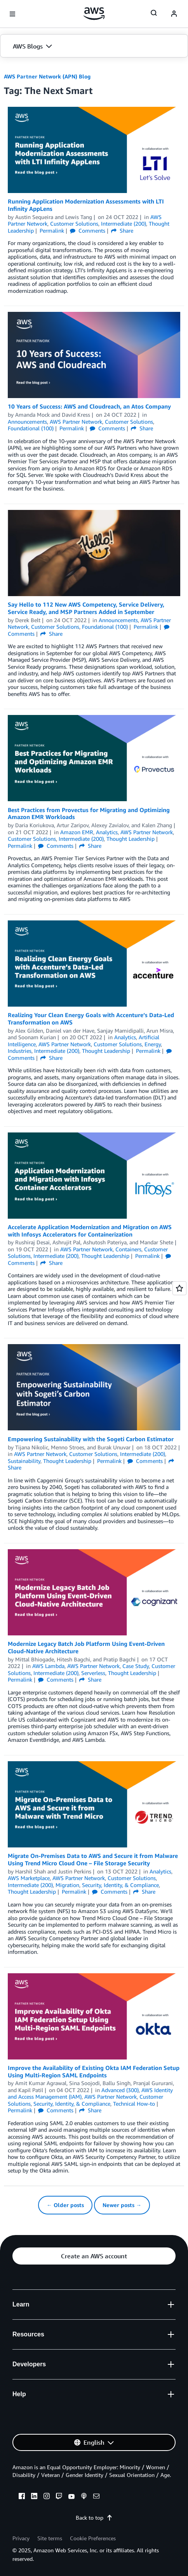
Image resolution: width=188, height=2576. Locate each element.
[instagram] (47, 2497)
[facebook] (22, 2497)
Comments (87, 230)
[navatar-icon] (174, 14)
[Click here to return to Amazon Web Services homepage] (94, 13)
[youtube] (71, 2497)
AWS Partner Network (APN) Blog (47, 76)
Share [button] (122, 230)
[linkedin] (34, 2497)
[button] (94, 46)
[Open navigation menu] (12, 14)
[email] (96, 2497)
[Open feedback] (179, 1288)
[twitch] (59, 2497)
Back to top (94, 2517)
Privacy (21, 2538)
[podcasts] (84, 2497)
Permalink (52, 230)
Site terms (49, 2538)
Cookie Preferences (93, 2538)
